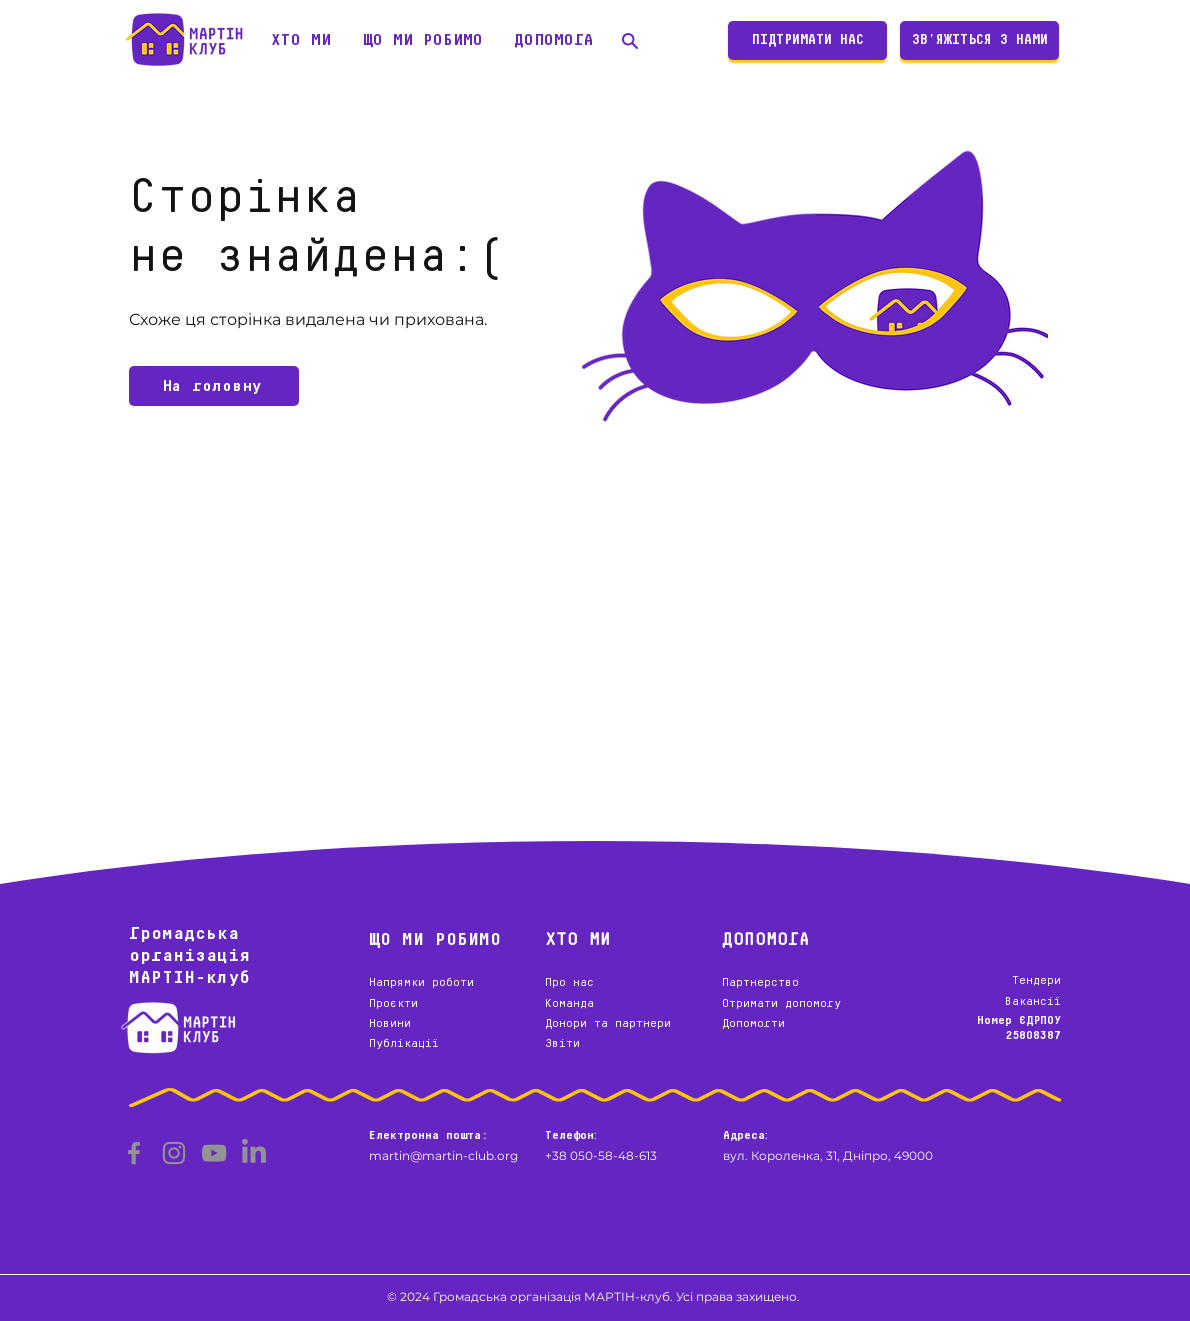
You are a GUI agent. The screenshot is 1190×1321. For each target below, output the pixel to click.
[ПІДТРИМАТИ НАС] (807, 40)
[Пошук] (630, 40)
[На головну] (214, 386)
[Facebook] (134, 1153)
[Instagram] (174, 1153)
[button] (301, 40)
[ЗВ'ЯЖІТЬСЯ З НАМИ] (979, 40)
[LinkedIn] (254, 1153)
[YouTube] (214, 1153)
